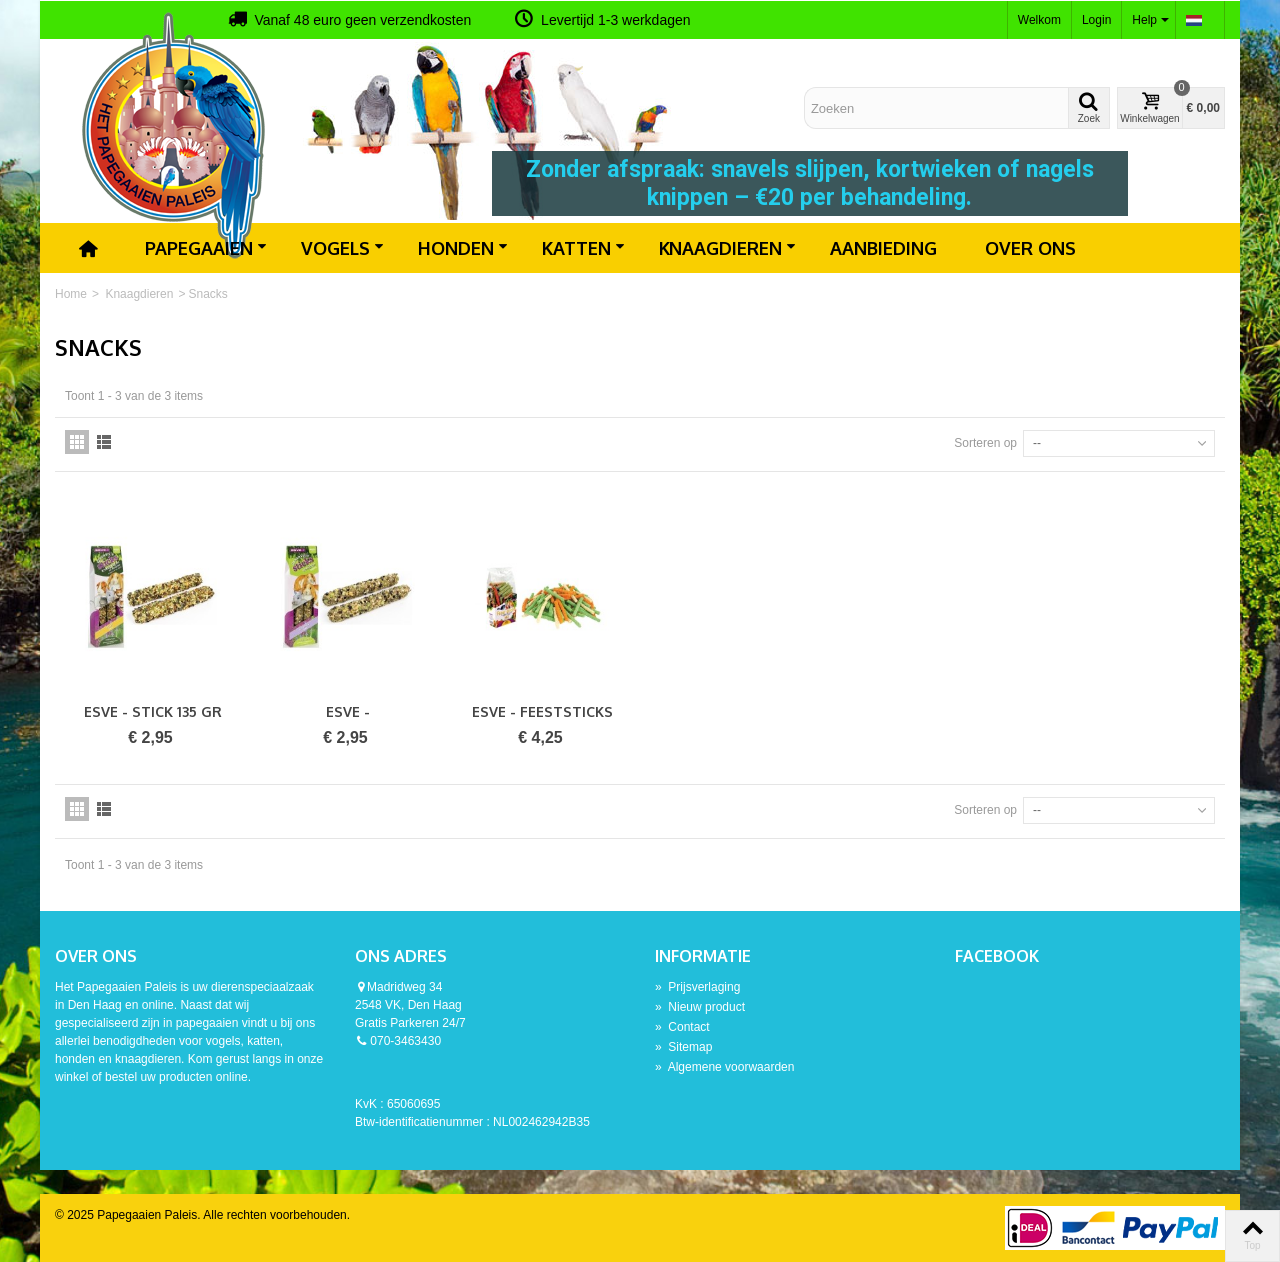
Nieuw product (700, 1007)
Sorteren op (985, 443)
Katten (583, 248)
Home (71, 294)
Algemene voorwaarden (724, 1067)
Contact (682, 1027)
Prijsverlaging (697, 987)
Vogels (342, 248)
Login (1096, 20)
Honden (463, 248)
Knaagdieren (727, 248)
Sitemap (683, 1047)
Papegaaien (206, 248)
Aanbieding (883, 248)
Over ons (1030, 248)
